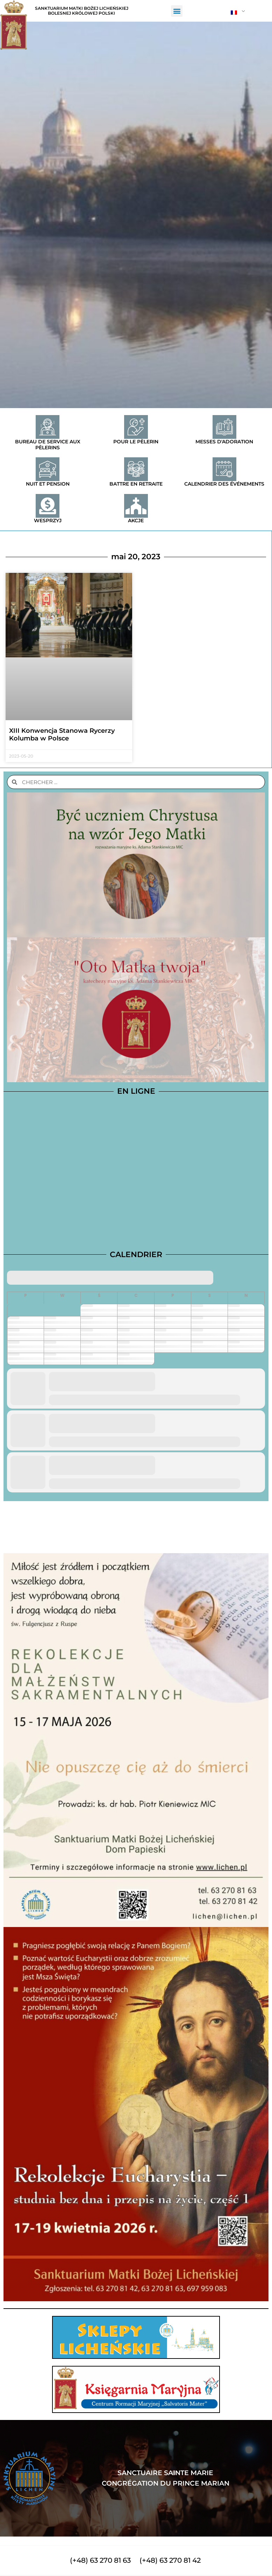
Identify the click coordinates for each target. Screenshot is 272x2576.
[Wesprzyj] (47, 506)
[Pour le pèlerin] (136, 427)
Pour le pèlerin (135, 441)
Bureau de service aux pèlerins (47, 444)
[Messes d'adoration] (224, 427)
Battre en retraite (136, 484)
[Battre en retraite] (136, 469)
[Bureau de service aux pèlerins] (47, 427)
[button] (176, 11)
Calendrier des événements (224, 484)
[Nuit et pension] (47, 469)
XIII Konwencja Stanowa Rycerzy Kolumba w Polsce (62, 734)
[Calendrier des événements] (224, 469)
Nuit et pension (48, 484)
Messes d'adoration (224, 441)
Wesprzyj (48, 520)
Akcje (136, 520)
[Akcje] (136, 506)
